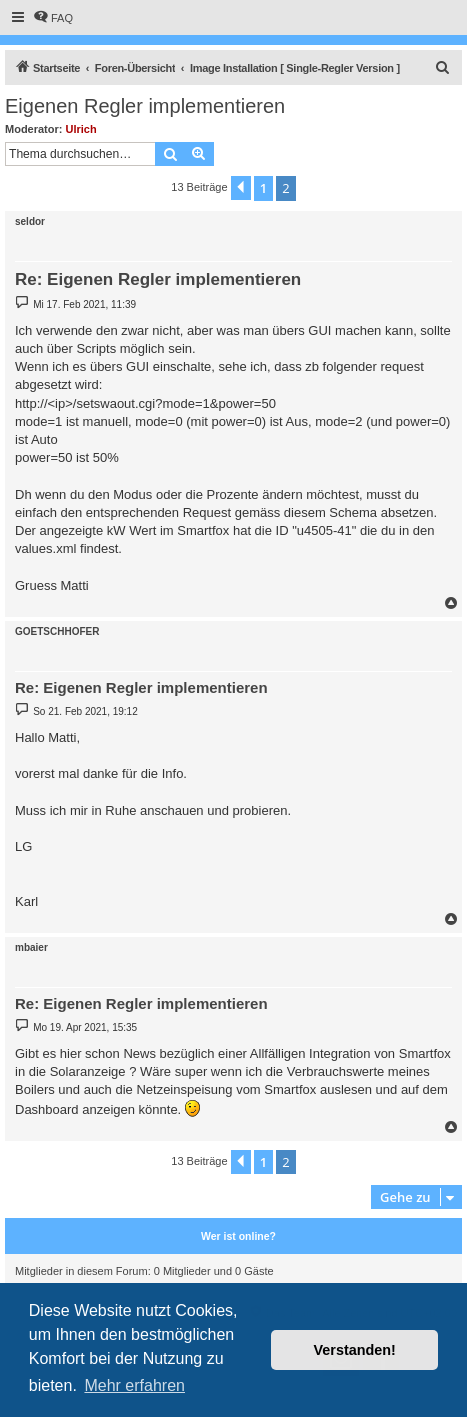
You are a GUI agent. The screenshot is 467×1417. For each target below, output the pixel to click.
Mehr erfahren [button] (134, 1385)
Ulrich (81, 129)
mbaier (31, 947)
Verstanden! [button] (355, 1350)
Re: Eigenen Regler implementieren (158, 279)
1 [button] (263, 188)
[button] (241, 188)
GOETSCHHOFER (57, 631)
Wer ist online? (238, 1236)
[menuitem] (53, 18)
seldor (30, 221)
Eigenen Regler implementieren (145, 106)
